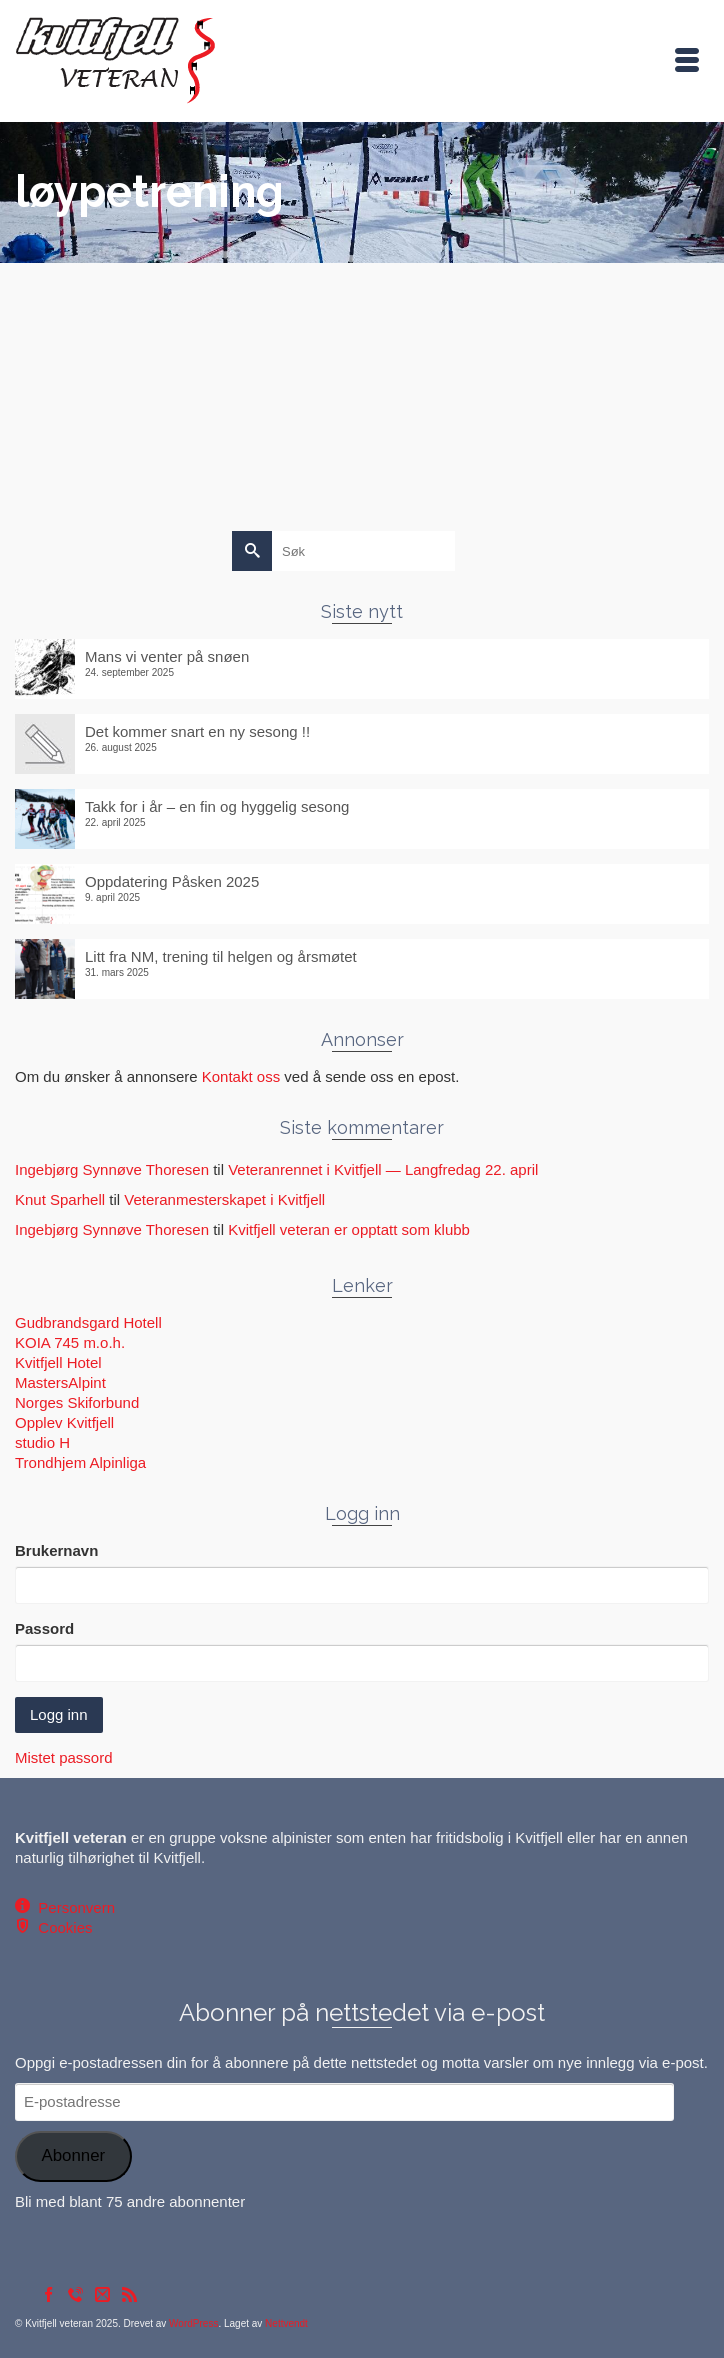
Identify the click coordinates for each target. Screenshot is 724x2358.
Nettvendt (286, 2323)
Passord (44, 1628)
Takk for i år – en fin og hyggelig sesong (217, 806)
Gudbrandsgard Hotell (88, 1322)
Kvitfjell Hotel (58, 1362)
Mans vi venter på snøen (167, 656)
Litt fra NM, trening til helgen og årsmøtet (221, 956)
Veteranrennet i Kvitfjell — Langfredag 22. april (383, 1169)
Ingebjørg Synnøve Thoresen (112, 1169)
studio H (42, 1442)
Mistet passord (64, 1757)
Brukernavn (56, 1550)
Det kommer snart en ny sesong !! (197, 731)
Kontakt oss (241, 1076)
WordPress (193, 2323)
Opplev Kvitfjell (64, 1422)
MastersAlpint (60, 1382)
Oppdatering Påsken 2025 (172, 881)
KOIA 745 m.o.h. (70, 1342)
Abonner (73, 2155)
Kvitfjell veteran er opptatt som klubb (349, 1229)
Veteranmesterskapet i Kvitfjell (224, 1199)
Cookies (61, 1927)
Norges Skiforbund (77, 1402)
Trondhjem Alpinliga (80, 1462)
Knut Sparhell (60, 1199)
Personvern (72, 1907)
